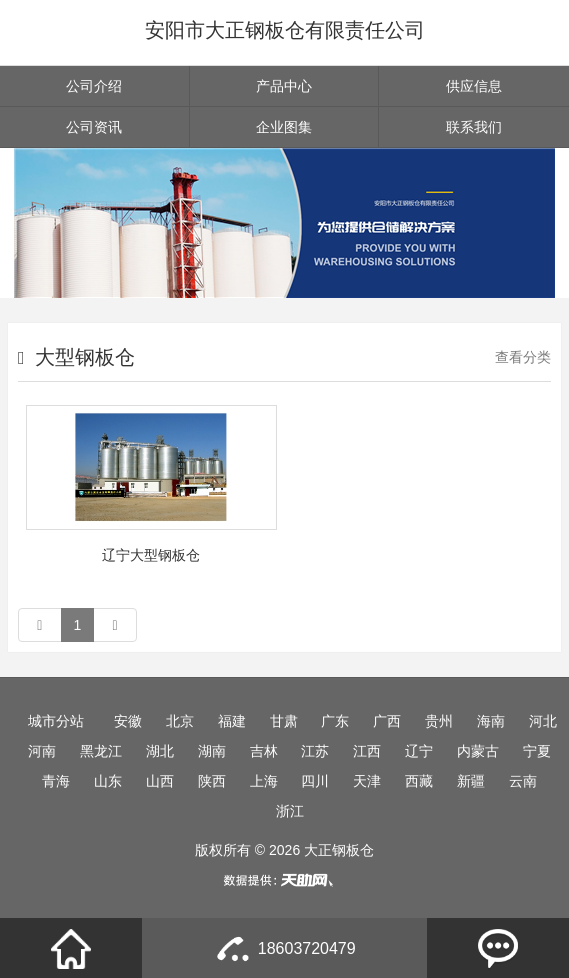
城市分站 (56, 721)
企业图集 (284, 127)
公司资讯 (94, 127)
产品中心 (284, 86)
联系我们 (474, 127)
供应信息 (474, 86)
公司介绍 (94, 86)
